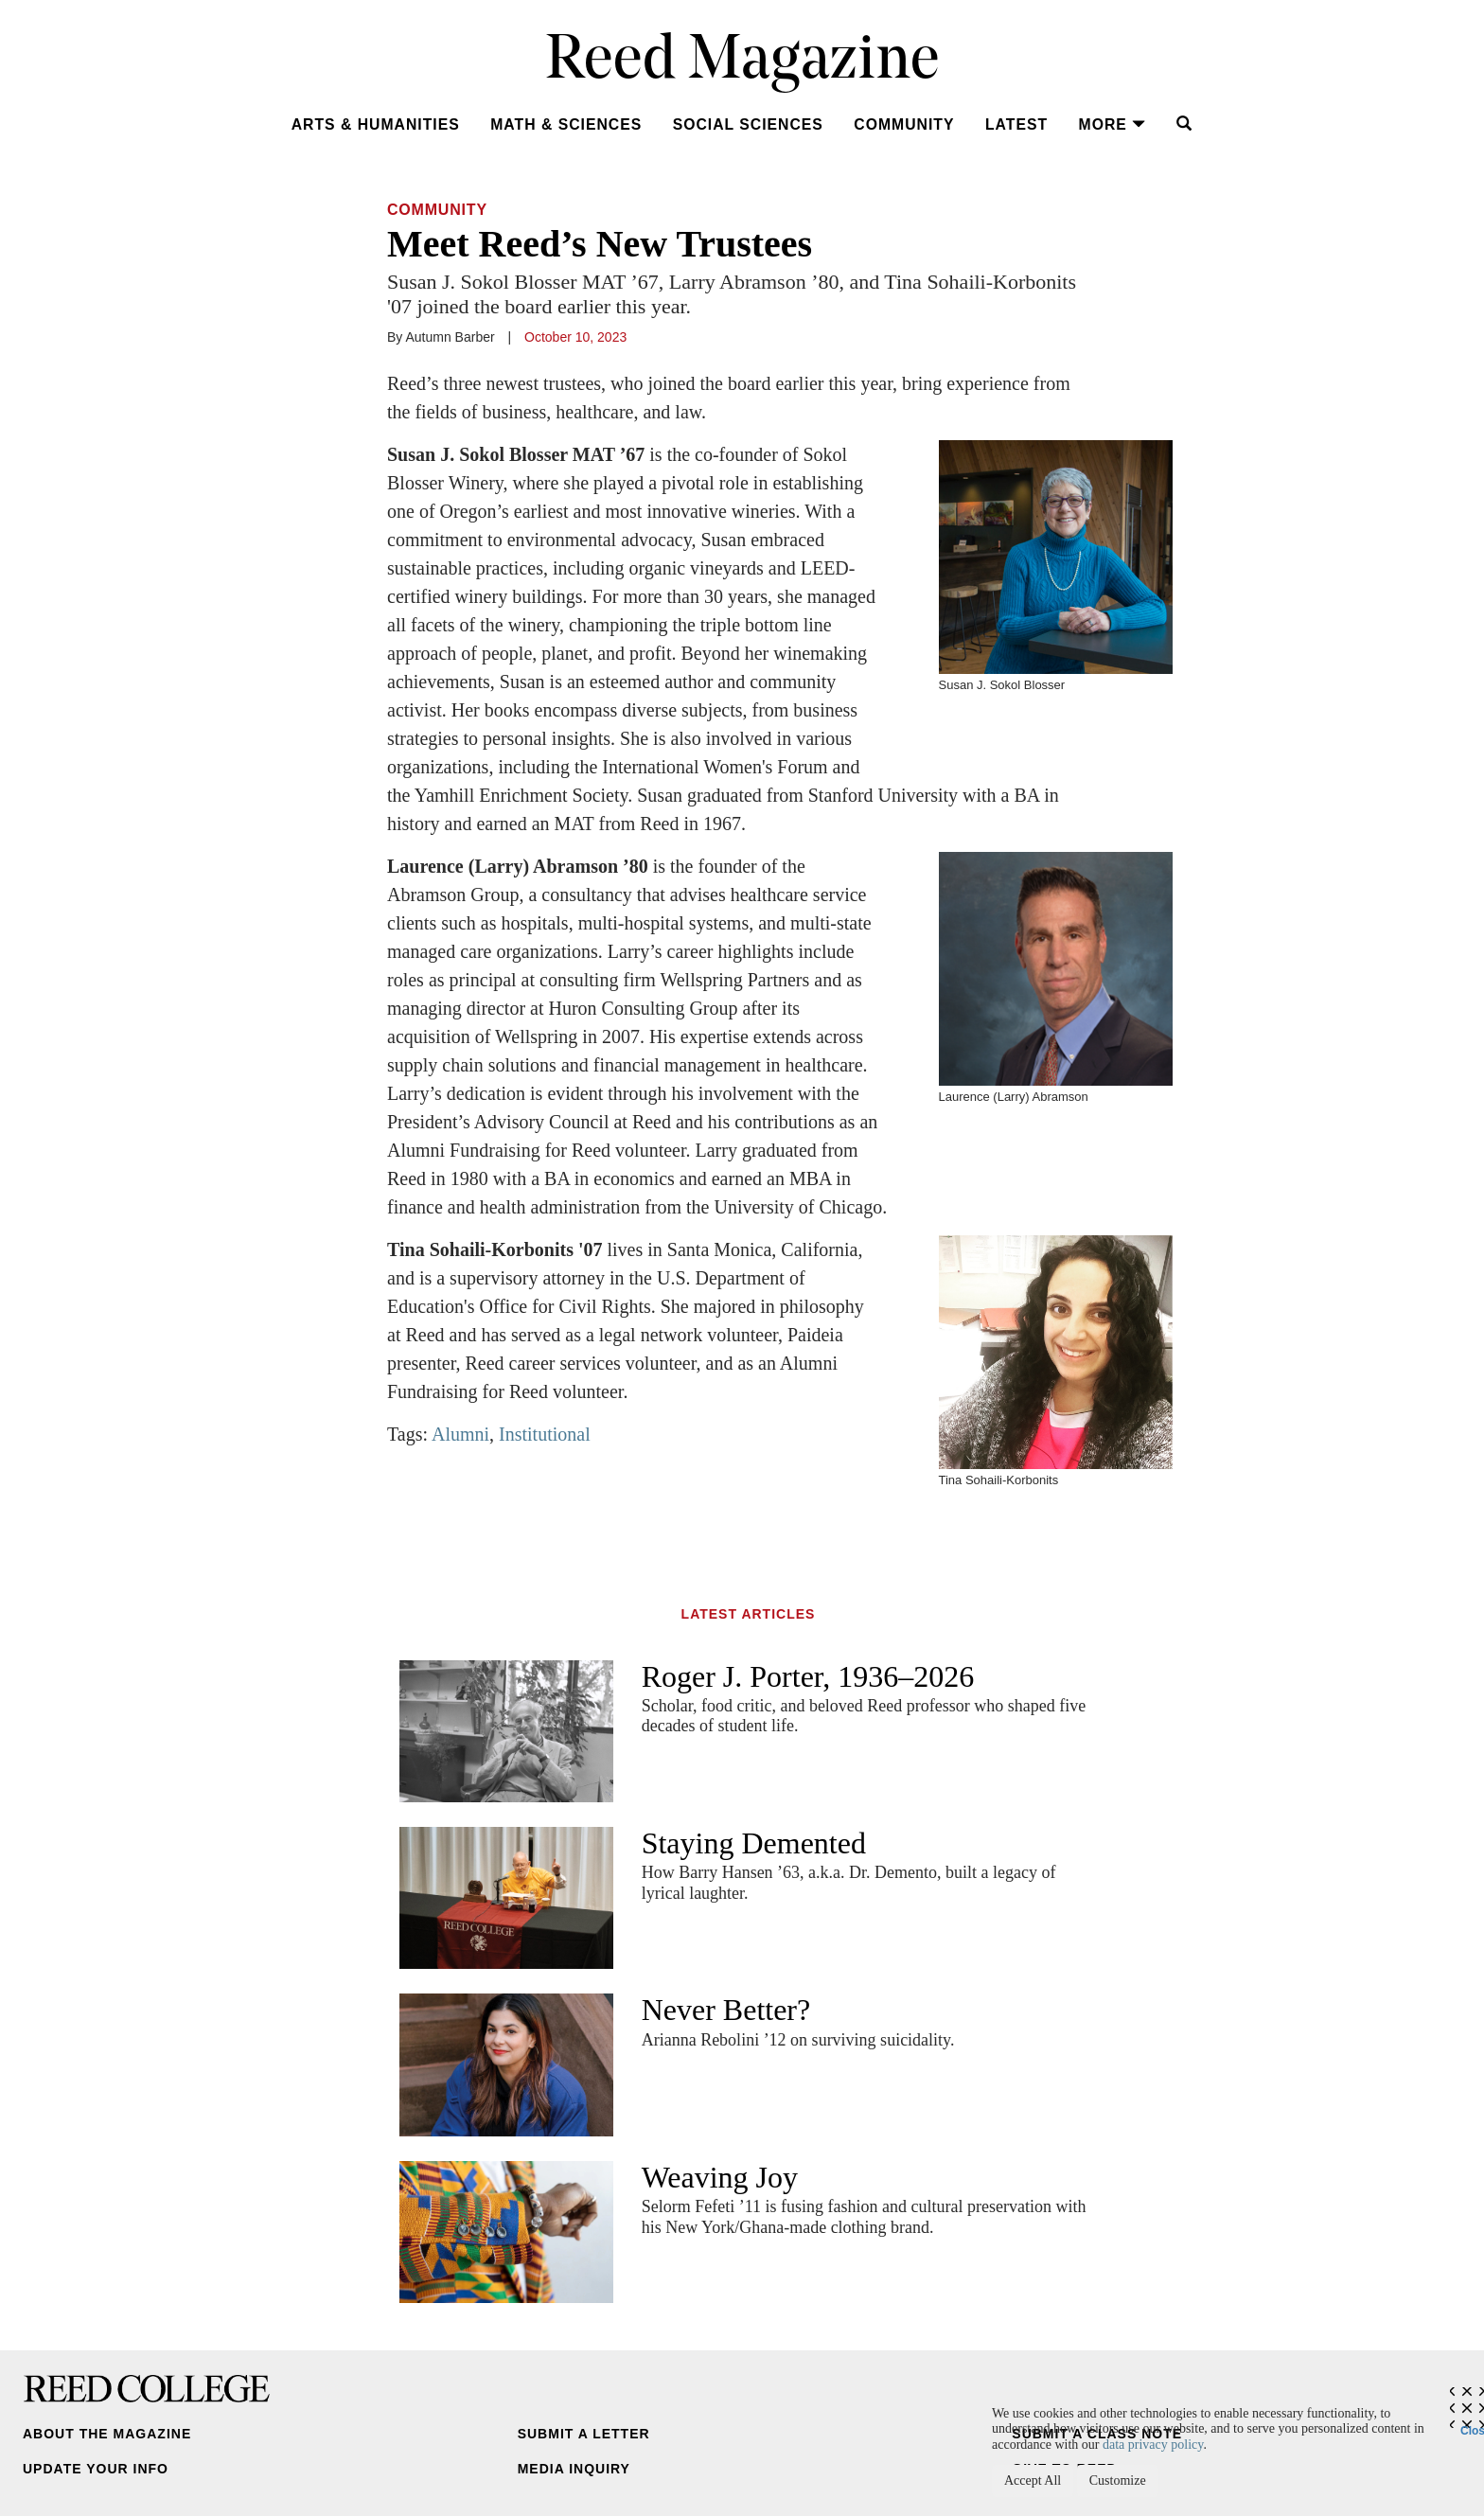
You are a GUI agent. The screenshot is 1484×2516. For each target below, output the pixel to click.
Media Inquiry (574, 2468)
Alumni (460, 1434)
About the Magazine (107, 2433)
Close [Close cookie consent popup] (1472, 2426)
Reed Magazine (742, 62)
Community (904, 124)
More (1112, 124)
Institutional (545, 1434)
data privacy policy (1153, 2444)
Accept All (1032, 2480)
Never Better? (726, 2010)
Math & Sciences (566, 124)
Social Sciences (748, 124)
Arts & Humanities (376, 124)
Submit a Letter (584, 2433)
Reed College (146, 2388)
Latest (1016, 124)
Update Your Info (95, 2468)
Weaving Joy (720, 2177)
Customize (1117, 2480)
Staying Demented (754, 1843)
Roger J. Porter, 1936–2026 (808, 1676)
